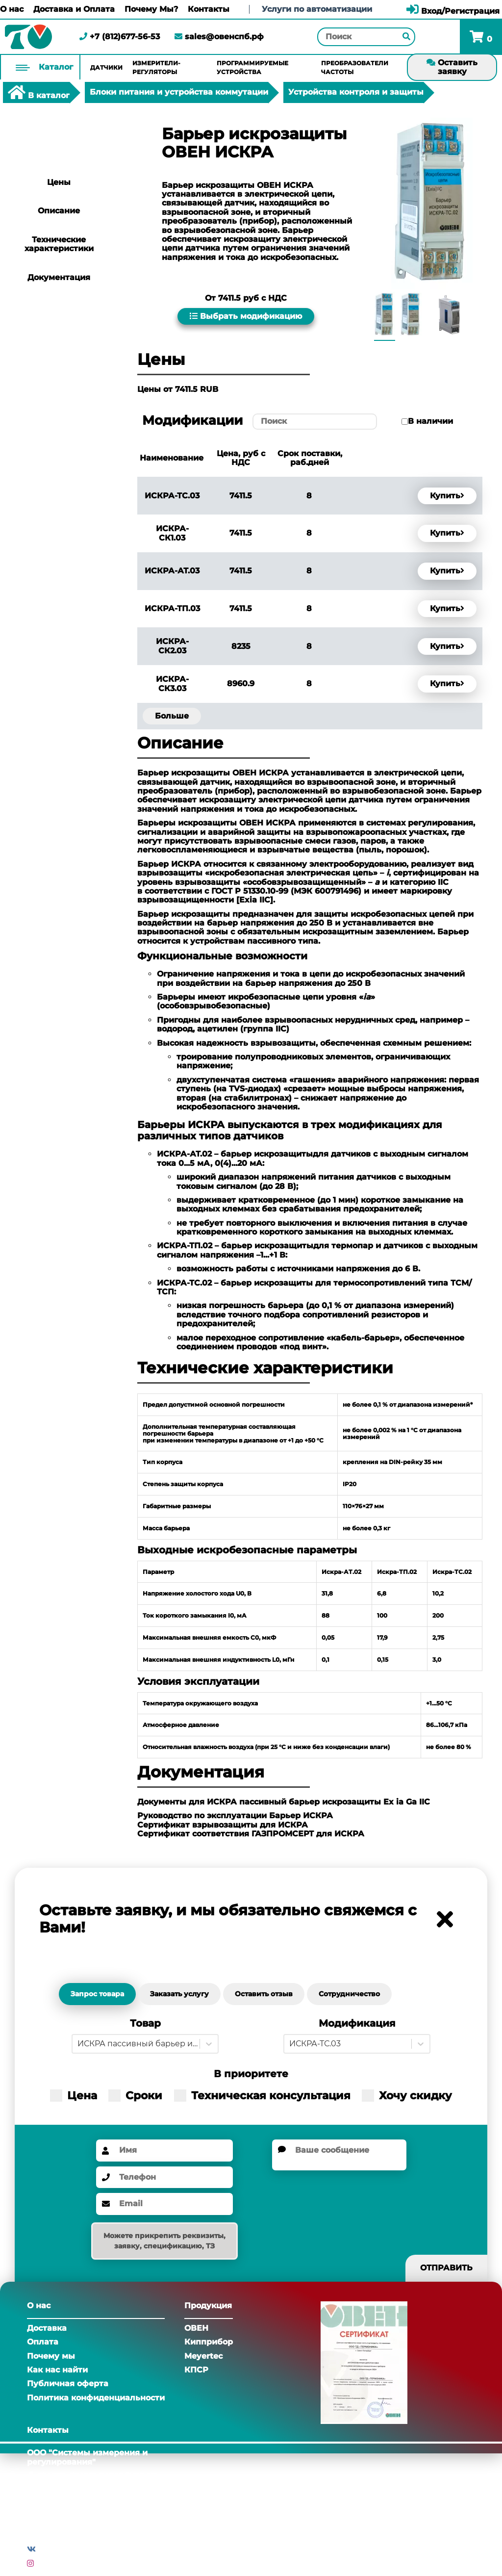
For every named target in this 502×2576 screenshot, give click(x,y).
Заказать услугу (179, 1993)
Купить (447, 495)
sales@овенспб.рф (219, 36)
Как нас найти (57, 2369)
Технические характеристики (59, 244)
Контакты (208, 9)
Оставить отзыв (264, 1993)
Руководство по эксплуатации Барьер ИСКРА (235, 1815)
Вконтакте (60, 2549)
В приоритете (251, 2074)
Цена (73, 2095)
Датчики (106, 67)
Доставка (47, 2328)
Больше (172, 716)
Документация (58, 277)
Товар (145, 2023)
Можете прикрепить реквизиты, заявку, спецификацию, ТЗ (164, 2240)
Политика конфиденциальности (96, 2397)
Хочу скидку (407, 2095)
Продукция (208, 2305)
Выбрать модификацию (246, 316)
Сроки (135, 2095)
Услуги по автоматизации (317, 9)
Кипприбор (208, 2341)
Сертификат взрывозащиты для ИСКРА (222, 1824)
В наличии (430, 421)
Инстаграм (59, 2563)
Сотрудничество (349, 1993)
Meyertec (203, 2356)
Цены (59, 182)
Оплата (42, 2341)
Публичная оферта (67, 2383)
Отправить (446, 2267)
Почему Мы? (151, 9)
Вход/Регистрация (453, 11)
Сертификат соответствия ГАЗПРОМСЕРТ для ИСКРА (250, 1833)
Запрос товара (97, 1993)
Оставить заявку (452, 67)
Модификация (357, 2023)
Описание (59, 210)
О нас (12, 9)
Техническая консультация (262, 2095)
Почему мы (51, 2356)
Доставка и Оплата (74, 9)
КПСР (196, 2369)
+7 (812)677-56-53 (119, 36)
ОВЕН (196, 2328)
